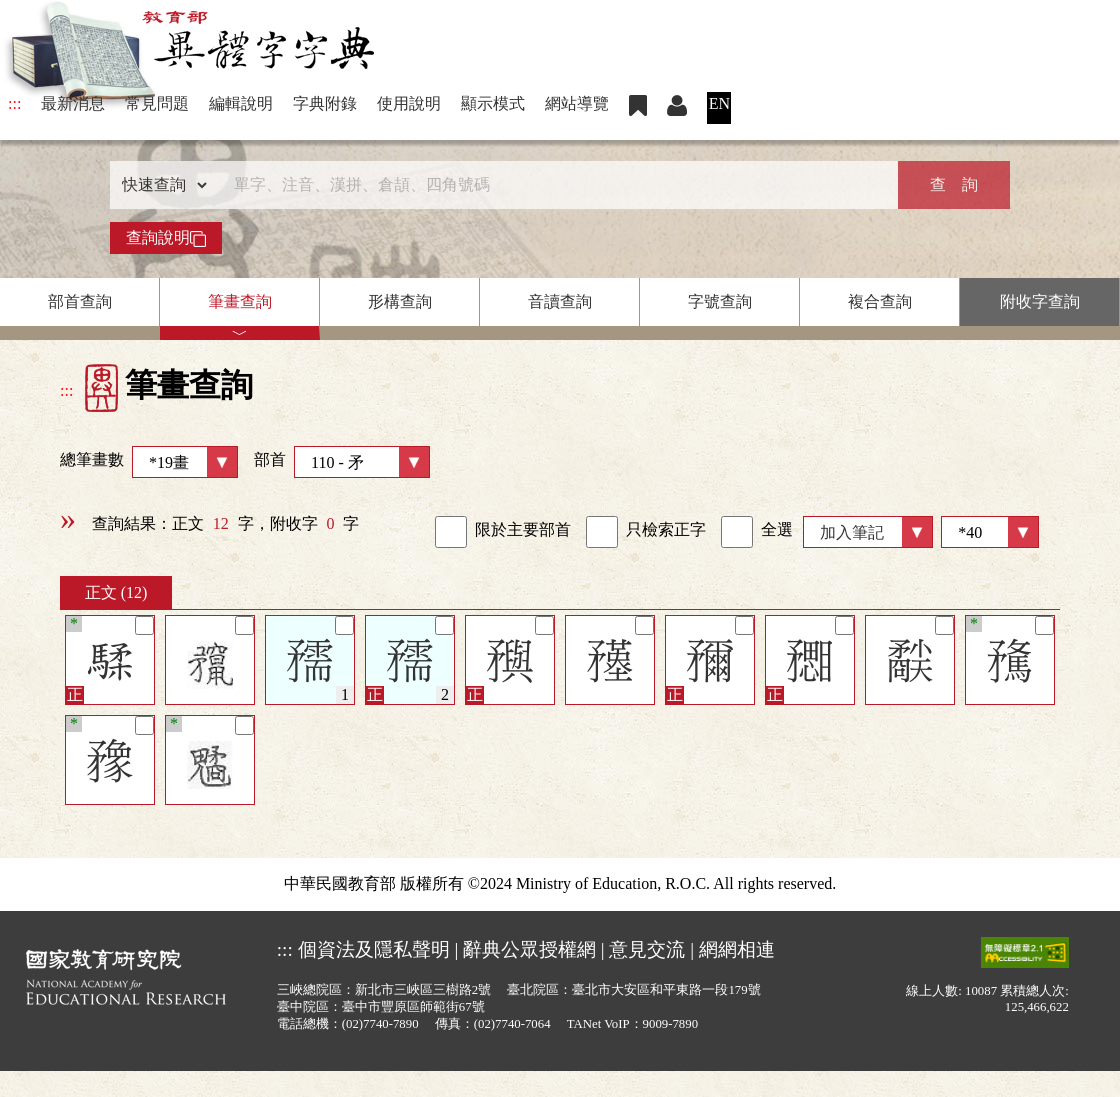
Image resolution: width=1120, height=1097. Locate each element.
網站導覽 (577, 103)
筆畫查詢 (240, 301)
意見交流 (647, 949)
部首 (342, 462)
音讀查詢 (560, 301)
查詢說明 (166, 238)
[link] (451, 532)
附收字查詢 (1040, 301)
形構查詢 (400, 301)
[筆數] (990, 532)
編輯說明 (241, 103)
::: (14, 103)
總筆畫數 (149, 462)
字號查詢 (720, 301)
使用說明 (409, 103)
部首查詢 (80, 301)
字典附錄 (325, 103)
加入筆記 (852, 532)
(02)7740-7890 (380, 1024)
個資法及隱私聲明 (374, 949)
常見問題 (157, 103)
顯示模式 (493, 103)
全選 (757, 532)
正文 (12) (116, 592)
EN (719, 103)
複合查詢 (880, 301)
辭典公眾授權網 (529, 949)
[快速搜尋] (553, 185)
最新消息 (73, 103)
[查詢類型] (160, 185)
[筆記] (144, 625)
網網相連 (737, 949)
